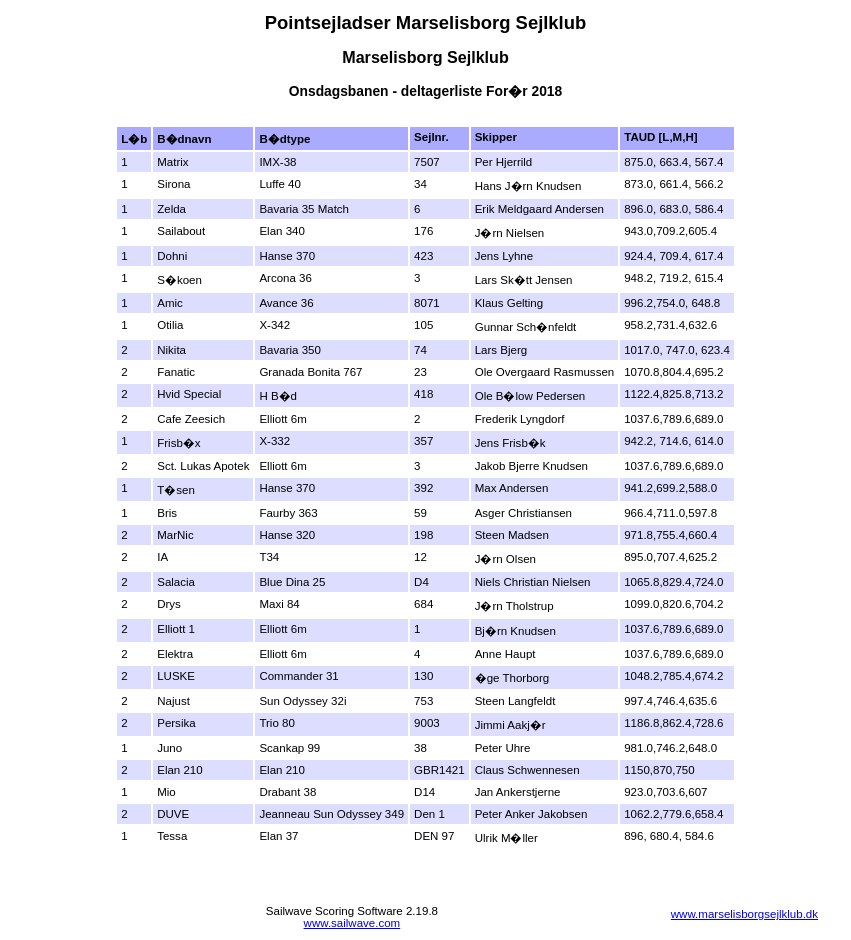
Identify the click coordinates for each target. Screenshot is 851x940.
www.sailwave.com (352, 923)
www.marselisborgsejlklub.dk (744, 914)
